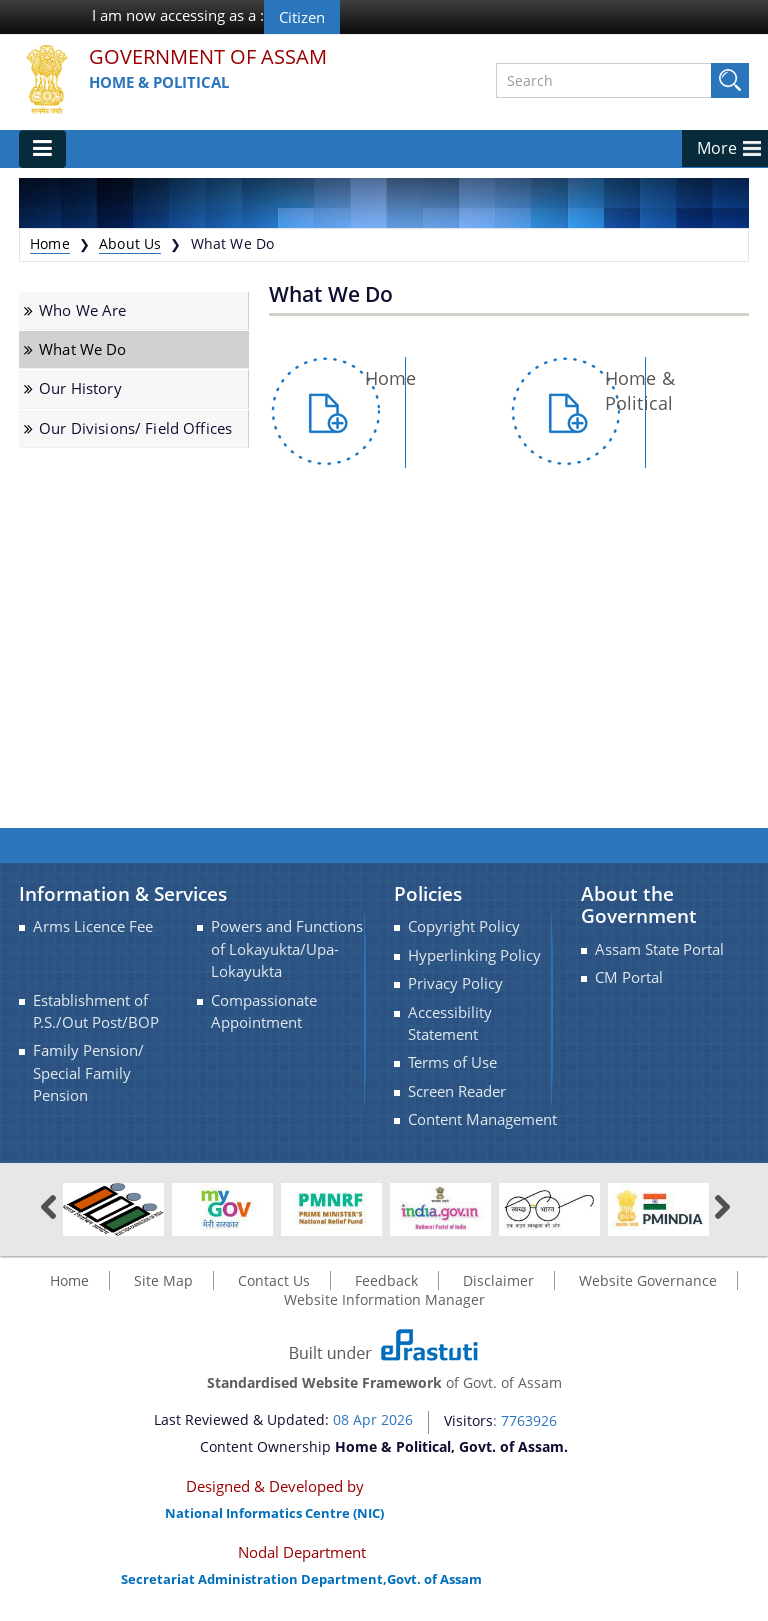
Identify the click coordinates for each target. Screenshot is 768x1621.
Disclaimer (498, 1280)
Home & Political (159, 82)
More (717, 148)
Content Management (482, 1119)
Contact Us (274, 1280)
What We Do (82, 349)
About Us (130, 243)
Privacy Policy (455, 983)
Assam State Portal (659, 949)
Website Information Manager (384, 1299)
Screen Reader (457, 1091)
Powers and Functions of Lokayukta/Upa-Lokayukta (287, 949)
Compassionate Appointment (264, 1011)
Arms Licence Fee (93, 926)
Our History (80, 388)
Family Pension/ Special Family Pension (88, 1073)
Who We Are (82, 310)
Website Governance (648, 1280)
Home (50, 243)
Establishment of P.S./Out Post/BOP (96, 1011)
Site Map (163, 1280)
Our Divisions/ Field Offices (135, 428)
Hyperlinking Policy (474, 955)
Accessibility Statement (450, 1023)
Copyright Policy (464, 926)
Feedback (386, 1280)
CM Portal (629, 977)
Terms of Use (452, 1062)
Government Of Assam (208, 57)
